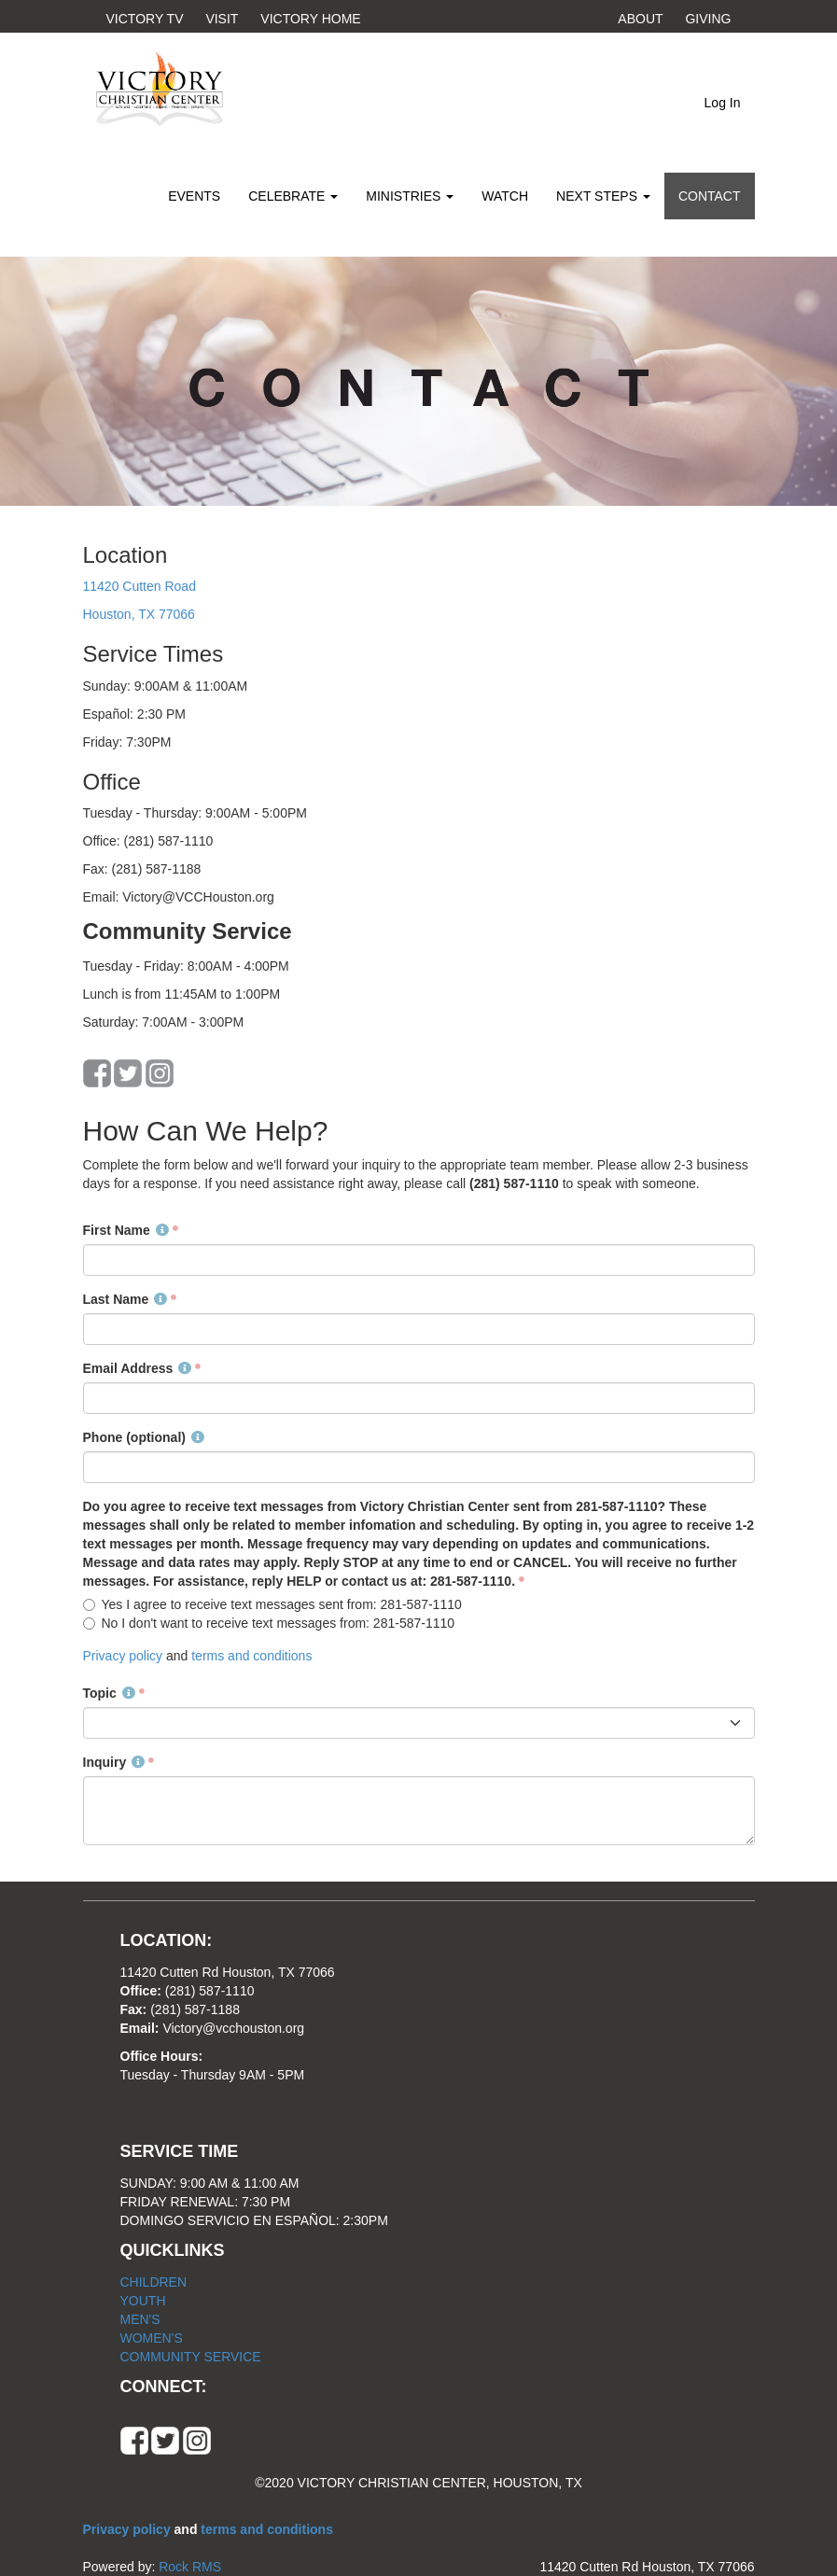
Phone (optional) (143, 1437)
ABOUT (641, 18)
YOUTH (143, 2300)
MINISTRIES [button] (409, 196)
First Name (126, 1230)
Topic (109, 1693)
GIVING (708, 18)
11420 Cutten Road (139, 586)
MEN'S (140, 2319)
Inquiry (114, 1762)
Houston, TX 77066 (139, 614)
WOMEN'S (151, 2338)
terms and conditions (251, 1655)
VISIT (221, 18)
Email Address (137, 1368)
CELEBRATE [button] (293, 196)
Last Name (125, 1299)
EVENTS (194, 196)
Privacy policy (124, 1655)
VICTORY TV (145, 18)
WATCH (504, 196)
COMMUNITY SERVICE (190, 2356)
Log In (722, 102)
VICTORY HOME (310, 18)
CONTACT (709, 196)
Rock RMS (190, 2566)
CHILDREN (154, 2282)
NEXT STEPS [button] (603, 196)
